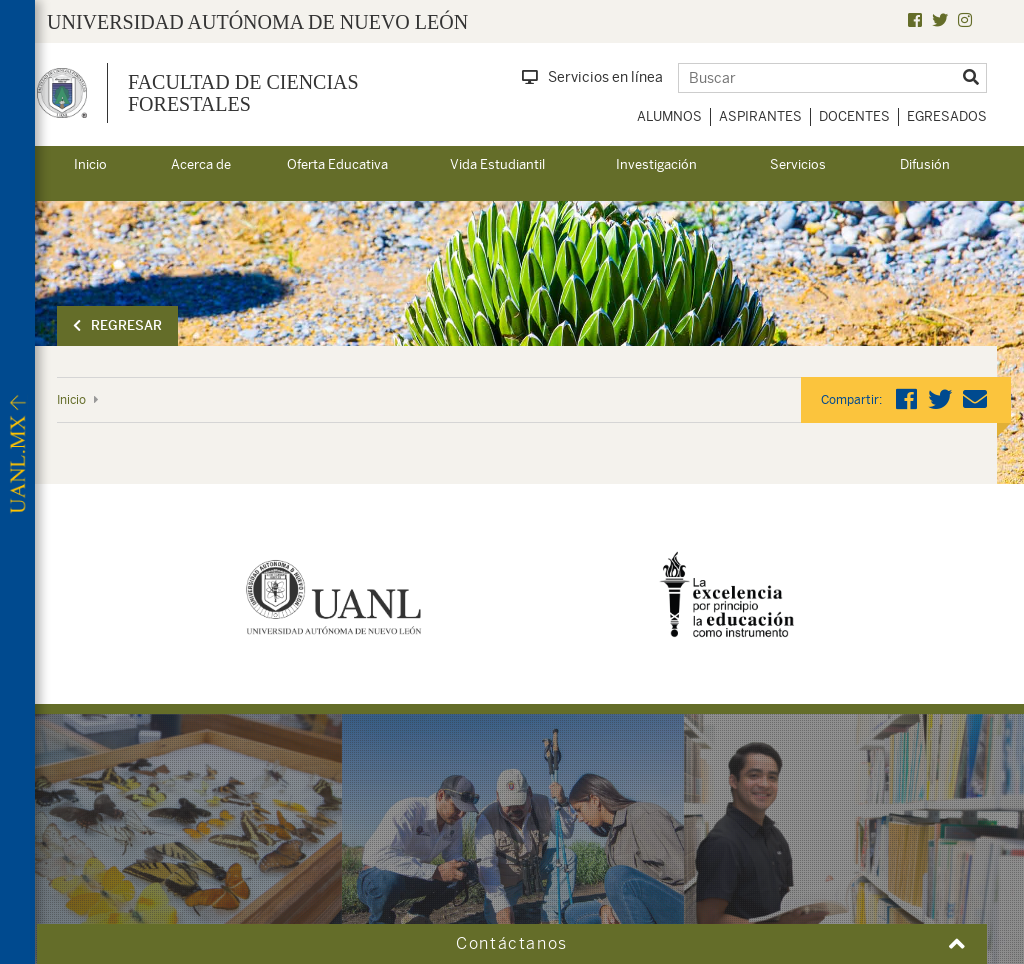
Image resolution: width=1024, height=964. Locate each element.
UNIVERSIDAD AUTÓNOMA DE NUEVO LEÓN (257, 22)
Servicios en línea (592, 77)
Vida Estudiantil (497, 164)
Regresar (117, 325)
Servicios (798, 164)
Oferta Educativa (337, 164)
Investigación (656, 164)
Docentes (854, 116)
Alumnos (669, 116)
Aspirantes (760, 116)
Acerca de (201, 164)
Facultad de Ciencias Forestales (243, 93)
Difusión (925, 164)
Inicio (90, 164)
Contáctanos (512, 943)
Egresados (947, 116)
